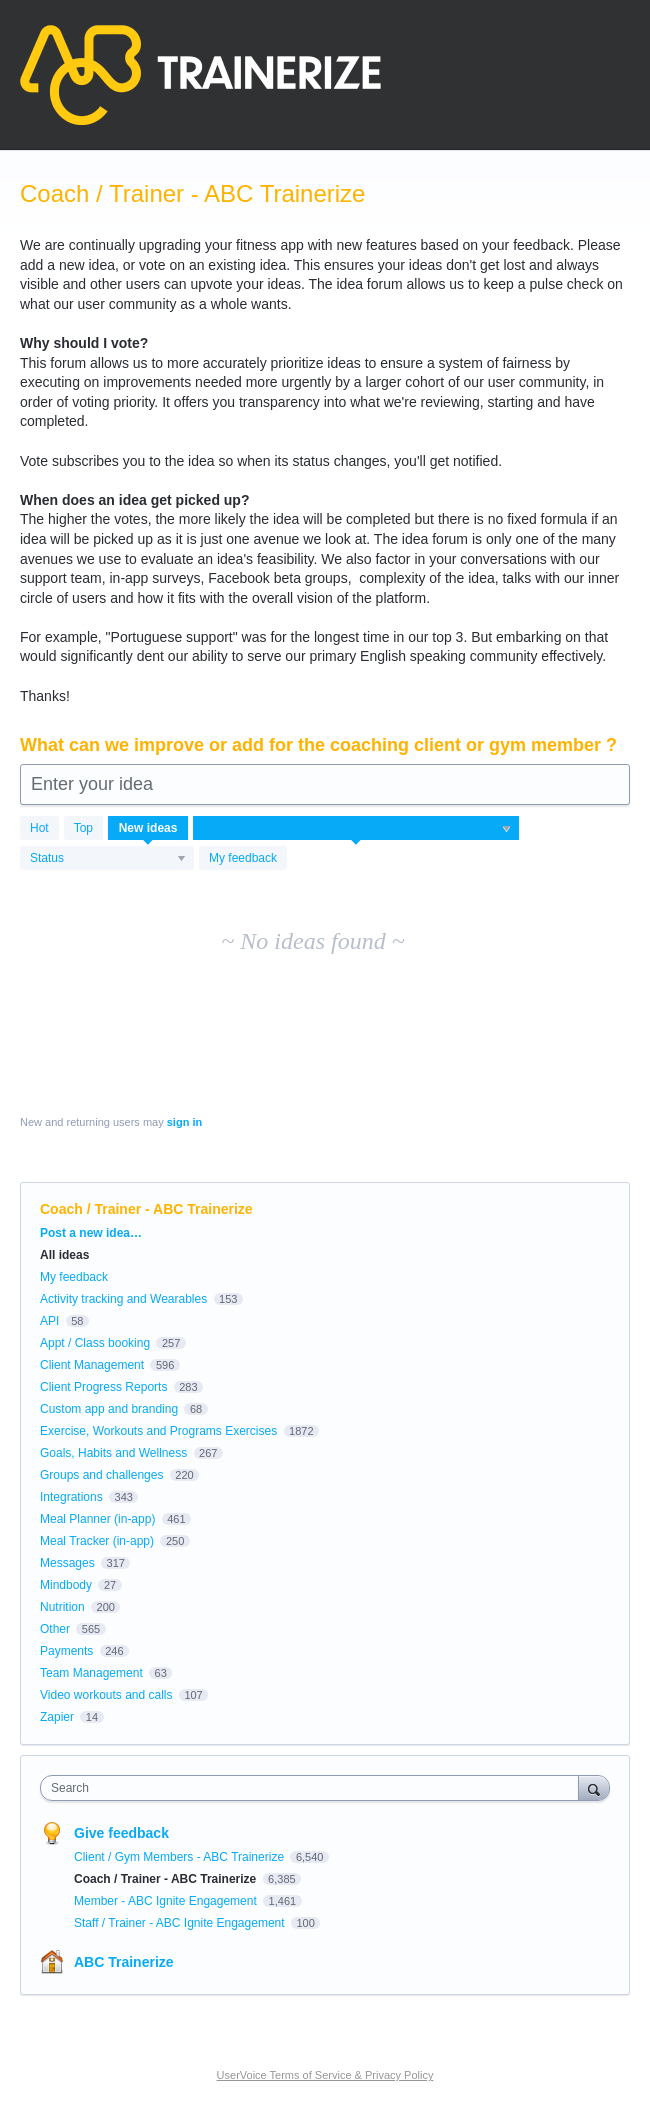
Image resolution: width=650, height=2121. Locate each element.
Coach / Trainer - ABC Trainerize (167, 1879)
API (49, 1321)
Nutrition (62, 1607)
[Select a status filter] (108, 859)
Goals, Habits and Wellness (113, 1453)
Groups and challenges (101, 1475)
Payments (66, 1651)
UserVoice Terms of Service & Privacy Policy (325, 2075)
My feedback (243, 858)
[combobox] (314, 1788)
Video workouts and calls (106, 1695)
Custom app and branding (109, 1409)
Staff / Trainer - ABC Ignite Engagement (181, 1923)
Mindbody (66, 1585)
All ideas (64, 1255)
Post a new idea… (91, 1233)
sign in (184, 1122)
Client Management (92, 1365)
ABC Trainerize (124, 1962)
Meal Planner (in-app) (97, 1519)
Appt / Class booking (95, 1343)
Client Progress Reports (103, 1387)
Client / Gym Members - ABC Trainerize (180, 1857)
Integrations (71, 1497)
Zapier (57, 1717)
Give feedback (121, 1833)
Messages (67, 1563)
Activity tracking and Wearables (123, 1299)
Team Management (91, 1673)
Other (55, 1629)
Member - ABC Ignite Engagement (167, 1901)
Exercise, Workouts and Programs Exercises (158, 1431)
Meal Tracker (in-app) (97, 1541)
